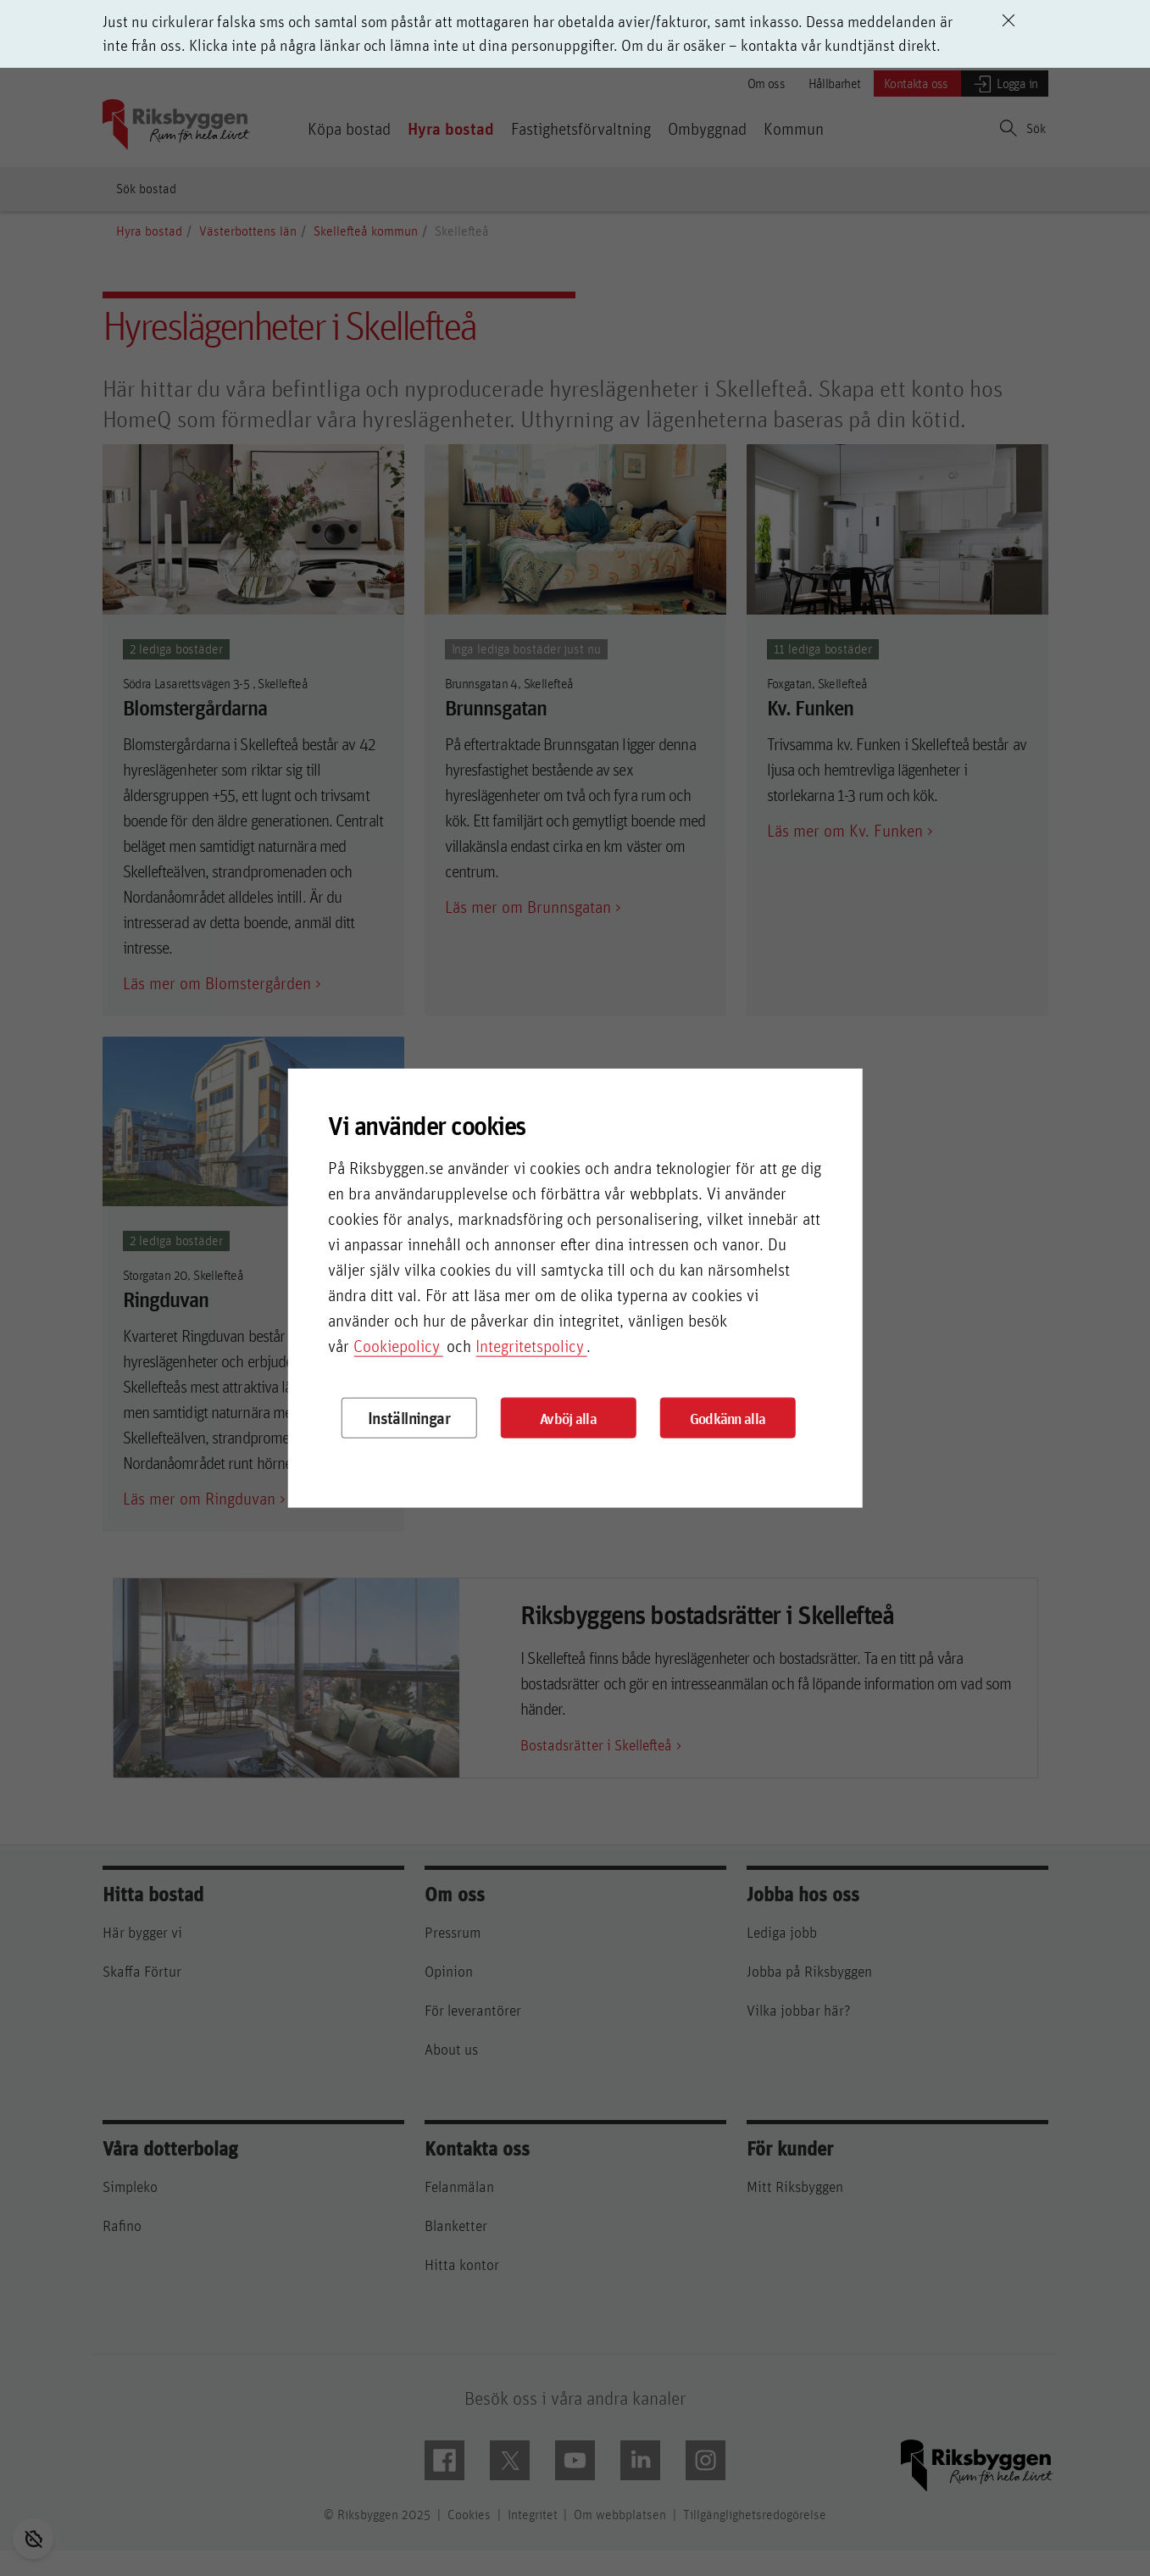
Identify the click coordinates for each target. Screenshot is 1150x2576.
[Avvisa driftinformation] (1008, 20)
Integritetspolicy (529, 1346)
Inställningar (409, 1417)
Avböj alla (568, 1418)
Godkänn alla (728, 1418)
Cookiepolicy (396, 1346)
